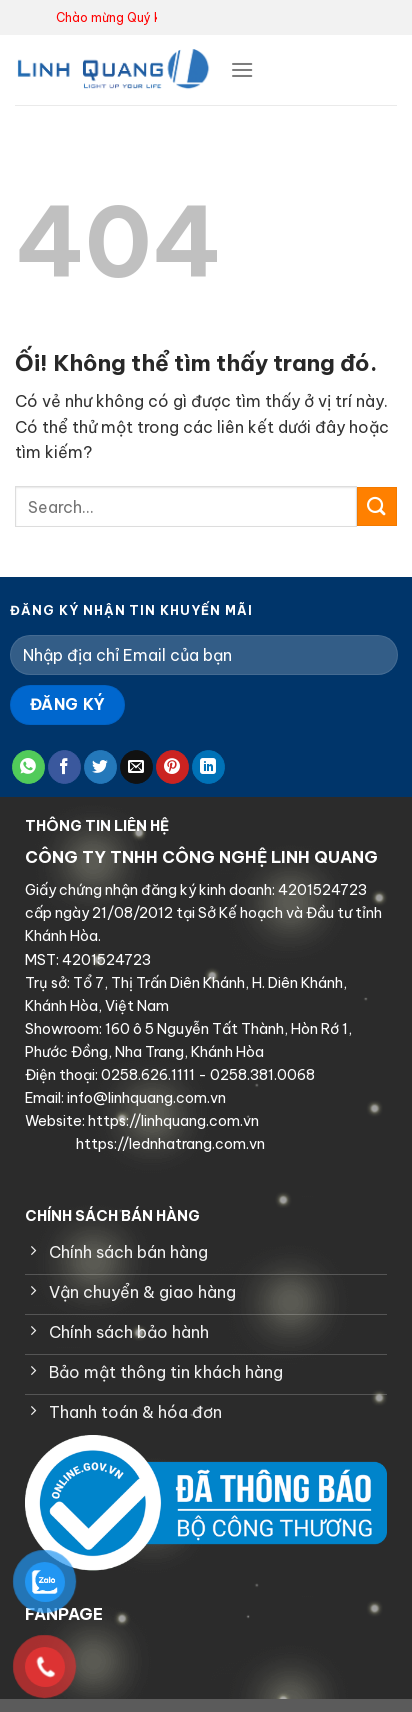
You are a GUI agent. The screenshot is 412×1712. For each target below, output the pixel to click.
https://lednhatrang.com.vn (169, 1144)
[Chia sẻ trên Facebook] (64, 767)
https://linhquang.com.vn (172, 1121)
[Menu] (242, 69)
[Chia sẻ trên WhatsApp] (28, 767)
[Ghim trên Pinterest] (172, 767)
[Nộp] (377, 506)
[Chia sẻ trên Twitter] (100, 767)
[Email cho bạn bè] (136, 767)
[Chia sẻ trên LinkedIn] (208, 767)
